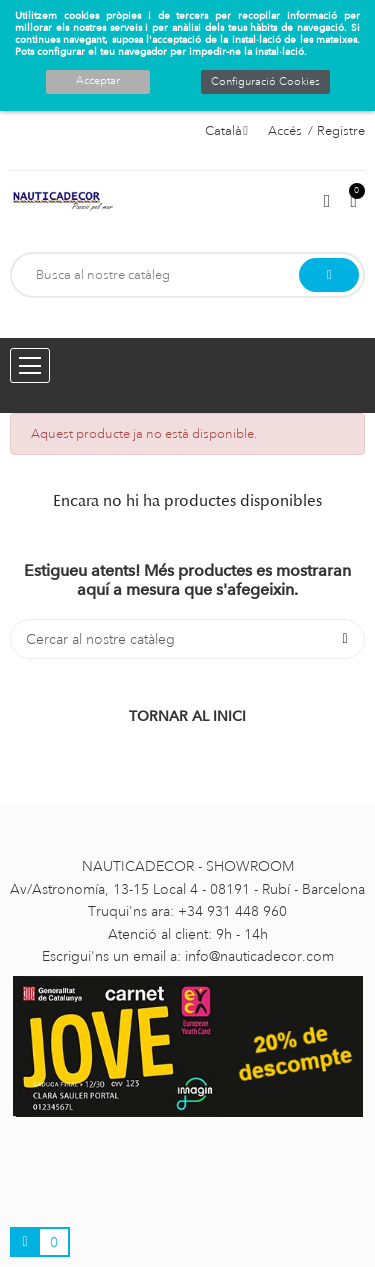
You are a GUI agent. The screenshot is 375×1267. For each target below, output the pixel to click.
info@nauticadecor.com (259, 956)
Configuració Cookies (265, 82)
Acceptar (98, 81)
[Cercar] (187, 639)
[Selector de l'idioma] (226, 131)
